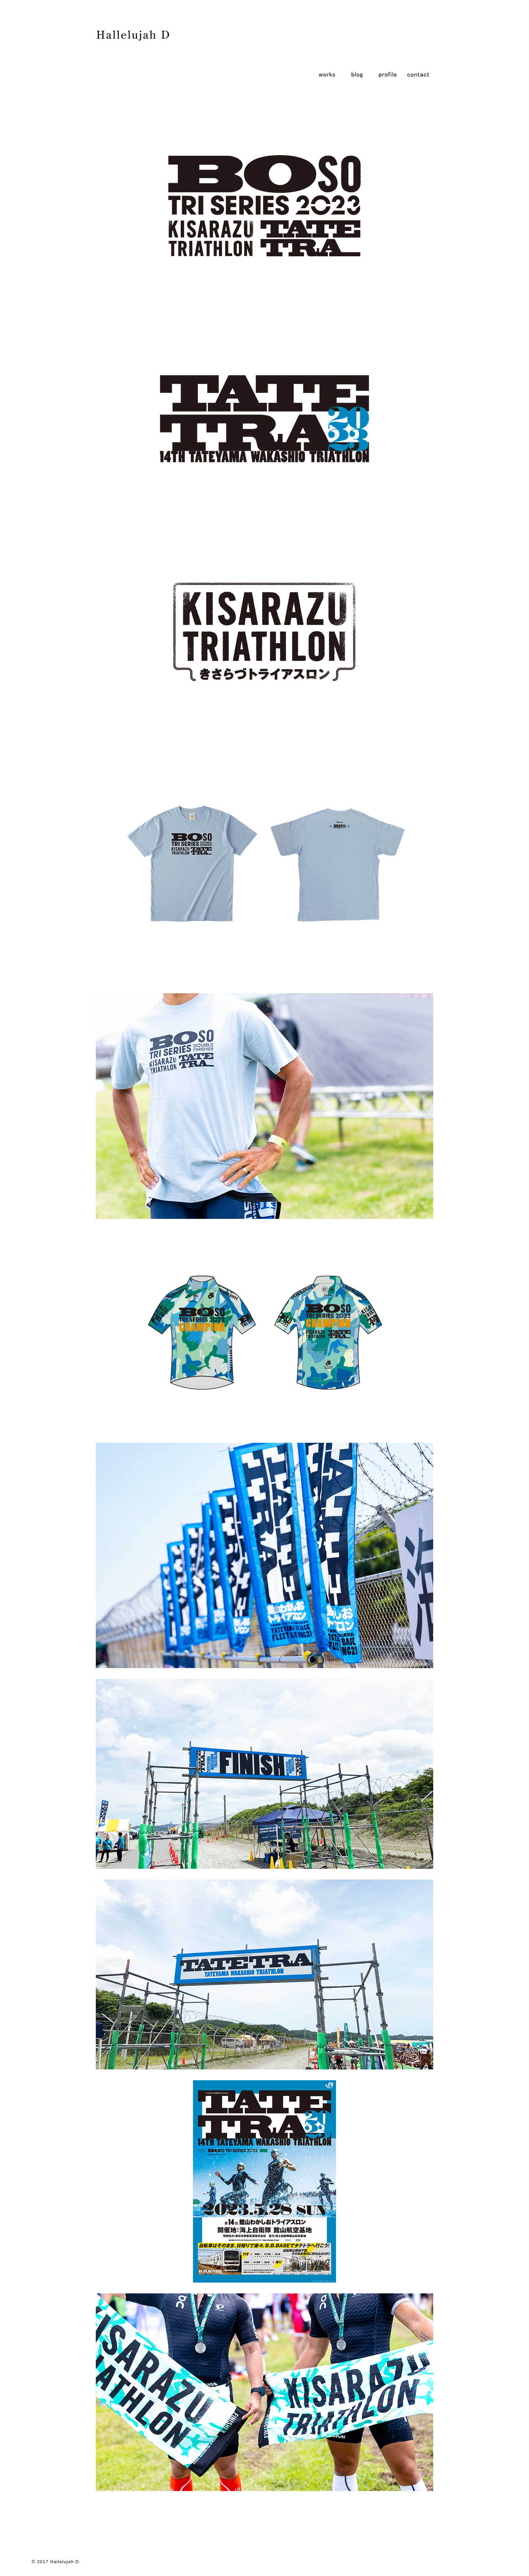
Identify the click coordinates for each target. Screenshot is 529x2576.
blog (357, 74)
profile (387, 74)
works (327, 74)
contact (418, 74)
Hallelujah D (64, 2561)
